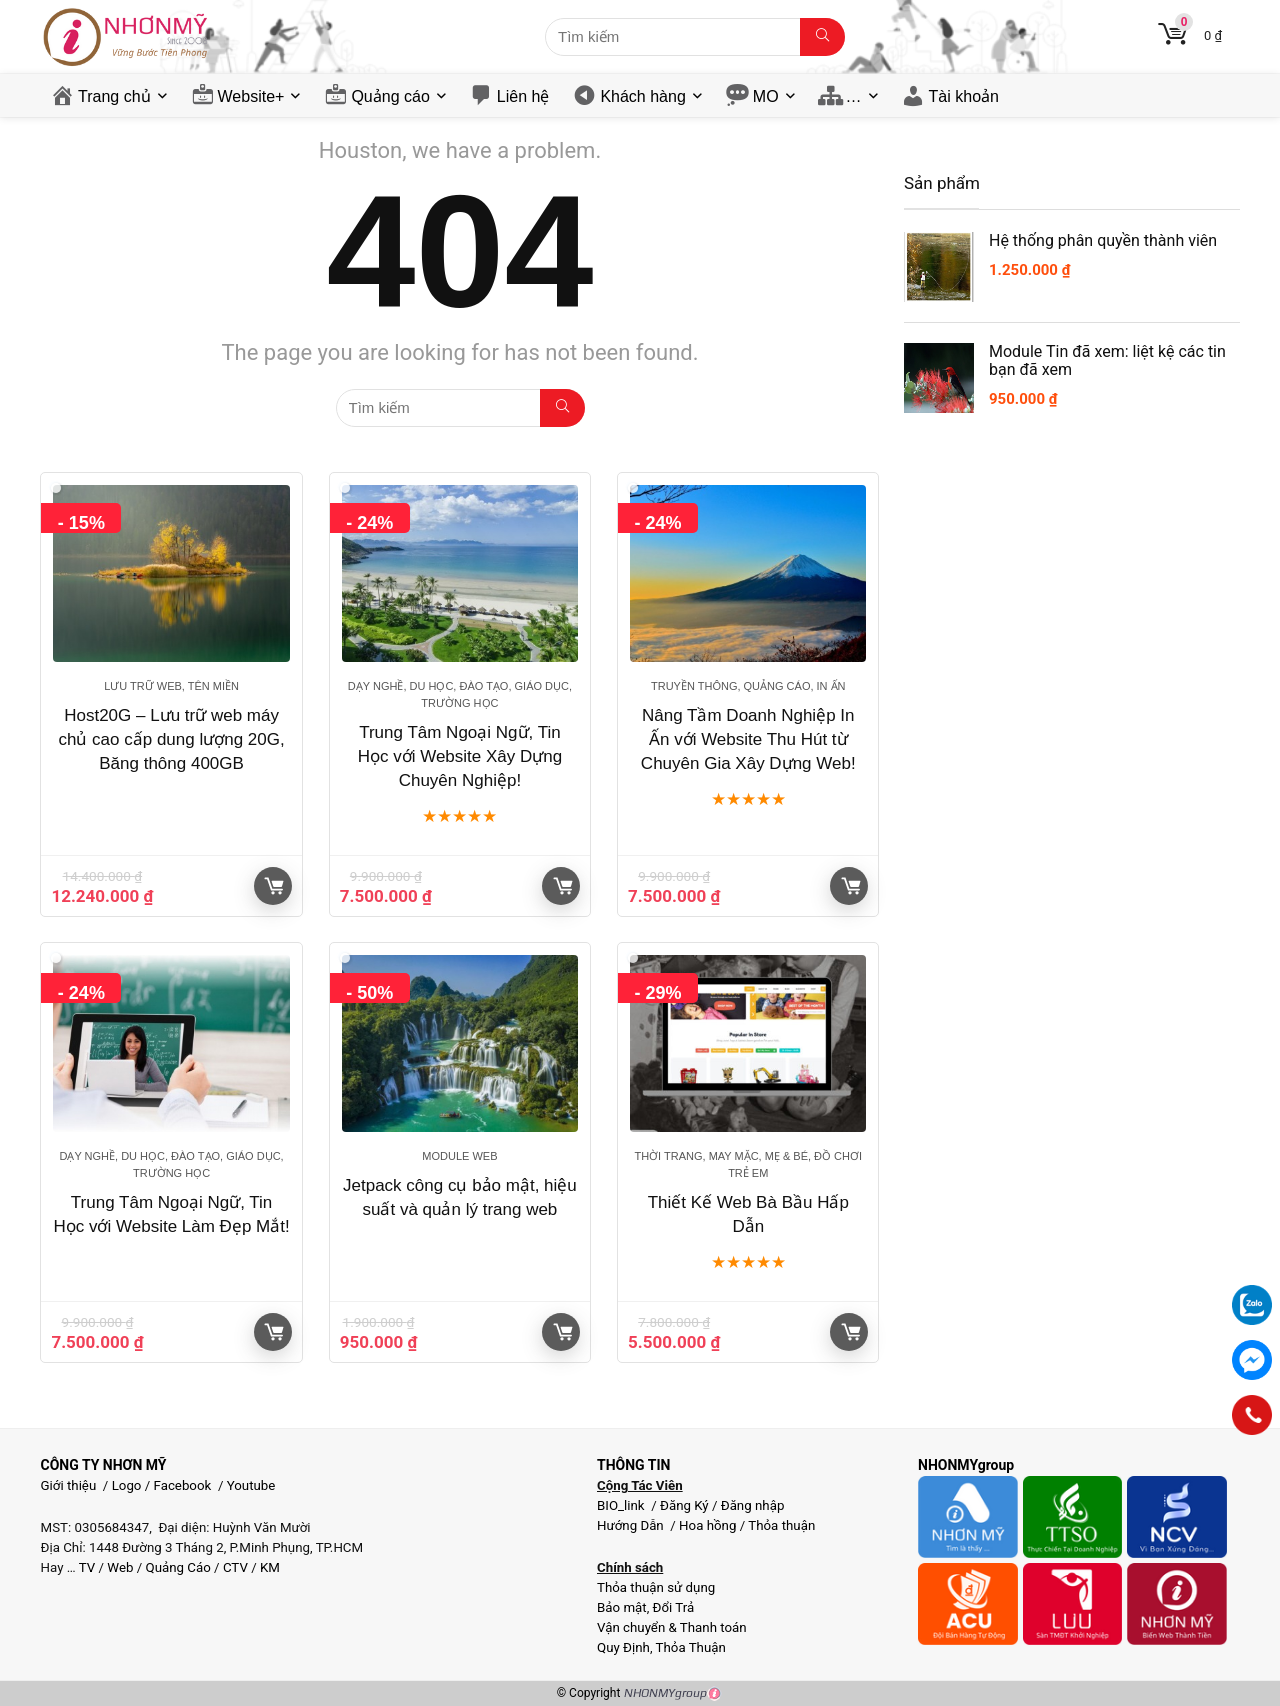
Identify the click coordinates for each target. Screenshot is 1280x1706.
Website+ (251, 96)
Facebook (183, 1485)
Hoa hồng (707, 1525)
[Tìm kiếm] (822, 37)
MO (766, 96)
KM (270, 1567)
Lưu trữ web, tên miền (171, 686)
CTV (235, 1567)
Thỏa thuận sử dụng (656, 1587)
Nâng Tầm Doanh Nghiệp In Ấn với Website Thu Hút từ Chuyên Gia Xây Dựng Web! (748, 739)
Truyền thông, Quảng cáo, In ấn (748, 686)
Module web (459, 1156)
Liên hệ (523, 96)
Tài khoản (964, 96)
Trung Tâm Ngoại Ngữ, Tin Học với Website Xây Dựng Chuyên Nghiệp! (460, 756)
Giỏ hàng (274, 886)
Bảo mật (622, 1607)
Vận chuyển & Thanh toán (672, 1627)
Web (120, 1567)
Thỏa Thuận (689, 1647)
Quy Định (623, 1647)
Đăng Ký (686, 1505)
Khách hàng (642, 96)
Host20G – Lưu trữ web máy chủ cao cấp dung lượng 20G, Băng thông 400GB (171, 739)
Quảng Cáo (178, 1567)
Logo (127, 1485)
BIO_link (622, 1505)
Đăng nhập (753, 1505)
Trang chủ (114, 96)
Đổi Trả (674, 1607)
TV (86, 1567)
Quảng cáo (390, 96)
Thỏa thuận (780, 1525)
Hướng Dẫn (632, 1525)
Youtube (251, 1485)
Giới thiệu (69, 1485)
